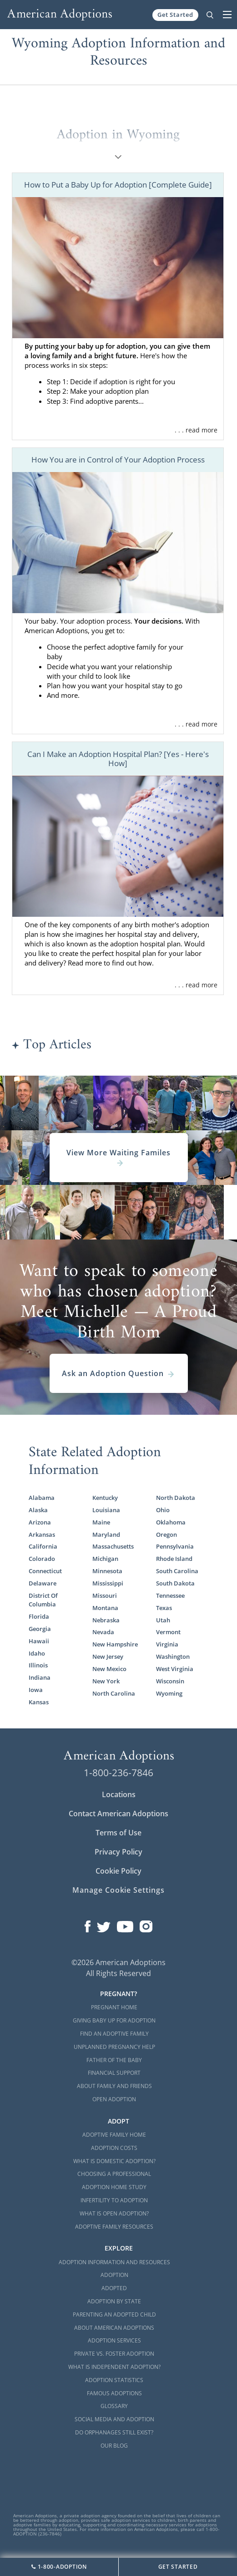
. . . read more (196, 430)
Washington (173, 1656)
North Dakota (175, 1498)
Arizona (40, 1522)
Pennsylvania (175, 1546)
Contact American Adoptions (118, 1814)
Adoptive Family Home (114, 2135)
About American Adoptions (114, 2328)
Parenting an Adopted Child (114, 2314)
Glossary (114, 2406)
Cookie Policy (118, 1871)
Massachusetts (113, 1546)
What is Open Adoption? (114, 2213)
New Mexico (109, 1669)
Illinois (38, 1665)
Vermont (168, 1632)
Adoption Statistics (114, 2380)
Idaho (37, 1653)
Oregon (166, 1534)
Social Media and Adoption (114, 2419)
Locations (119, 1794)
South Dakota (175, 1583)
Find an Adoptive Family (114, 2033)
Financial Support (114, 2073)
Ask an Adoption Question (118, 1373)
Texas (164, 1608)
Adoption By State (114, 2301)
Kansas (39, 1702)
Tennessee (170, 1595)
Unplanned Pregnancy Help (114, 2047)
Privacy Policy (118, 1852)
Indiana (39, 1677)
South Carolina (177, 1571)
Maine (101, 1522)
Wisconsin (170, 1681)
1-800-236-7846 (118, 1772)
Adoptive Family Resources (114, 2227)
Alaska (38, 1510)
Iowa (36, 1690)
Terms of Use (118, 1833)
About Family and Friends (114, 2086)
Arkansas (42, 1534)
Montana (105, 1608)
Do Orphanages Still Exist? (114, 2432)
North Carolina (113, 1693)
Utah (163, 1620)
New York (106, 1681)
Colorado (42, 1559)
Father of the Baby (114, 2060)
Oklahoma (171, 1522)
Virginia (167, 1644)
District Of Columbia (43, 1599)
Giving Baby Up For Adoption (114, 2020)
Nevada (103, 1632)
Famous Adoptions (114, 2393)
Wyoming (169, 1693)
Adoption (114, 2275)
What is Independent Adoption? (114, 2367)
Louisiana (106, 1510)
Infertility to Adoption (114, 2200)
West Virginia (174, 1669)
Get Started (175, 14)
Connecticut (45, 1571)
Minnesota (107, 1571)
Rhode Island (174, 1559)
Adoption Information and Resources (114, 2262)
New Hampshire (115, 1644)
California (43, 1546)
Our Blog (114, 2445)
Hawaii (39, 1641)
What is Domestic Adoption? (114, 2161)
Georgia (40, 1629)
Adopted (114, 2288)
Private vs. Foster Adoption (114, 2354)
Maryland (106, 1534)
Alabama (42, 1498)
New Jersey (107, 1656)
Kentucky (105, 1498)
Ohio (163, 1510)
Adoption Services (114, 2340)
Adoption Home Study (114, 2187)
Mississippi (107, 1583)
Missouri (104, 1595)
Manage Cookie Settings (118, 1890)
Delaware (42, 1583)
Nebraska (106, 1620)
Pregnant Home (114, 2007)
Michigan (105, 1559)
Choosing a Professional (114, 2174)
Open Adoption (114, 2099)
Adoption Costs (114, 2148)
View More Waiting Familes (118, 1158)
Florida (39, 1616)
